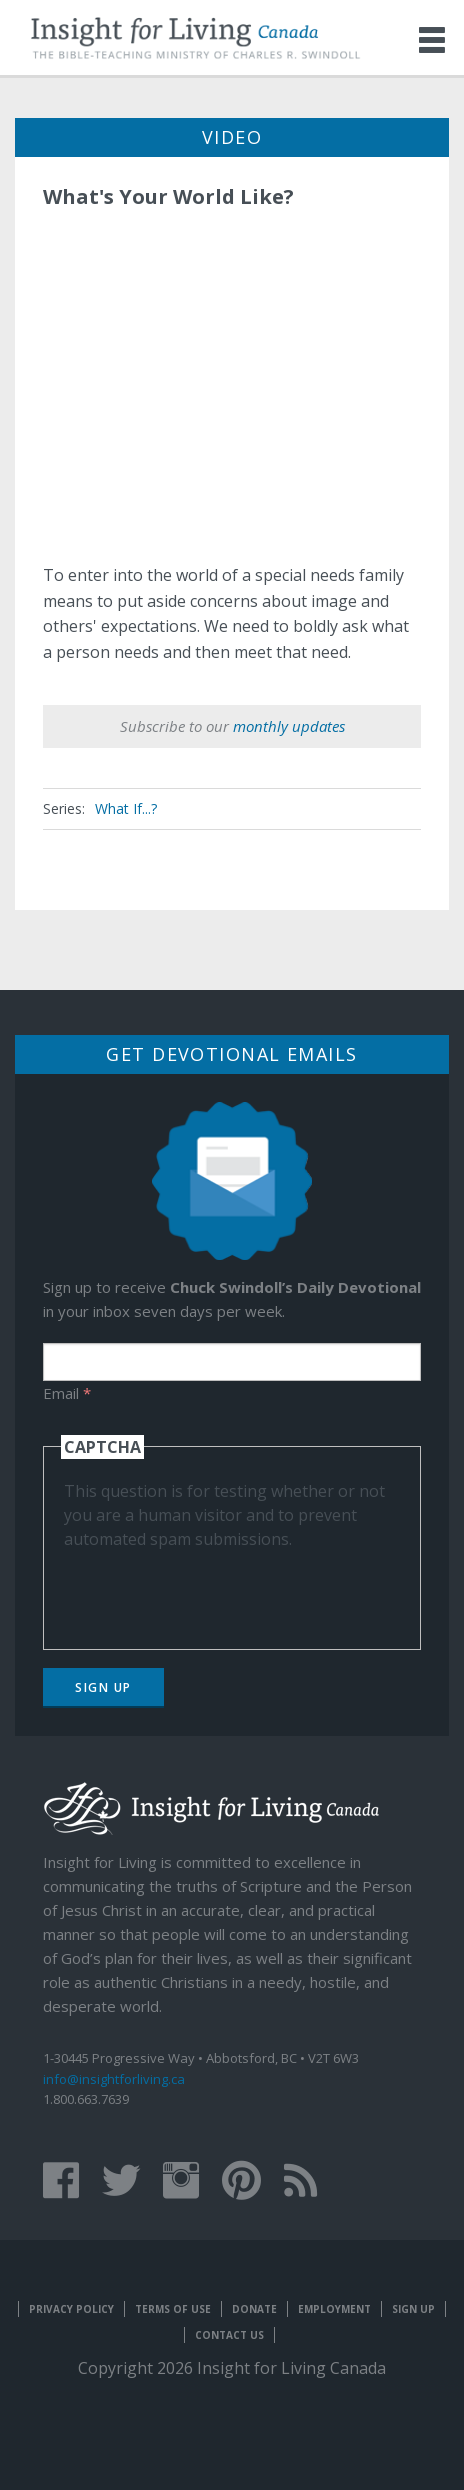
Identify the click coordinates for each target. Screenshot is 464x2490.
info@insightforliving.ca (114, 2079)
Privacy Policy (71, 2309)
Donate (254, 2309)
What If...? (126, 808)
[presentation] (216, 1590)
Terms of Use (173, 2309)
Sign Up (103, 1687)
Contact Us (229, 2335)
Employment (334, 2309)
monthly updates (289, 726)
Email (67, 1393)
